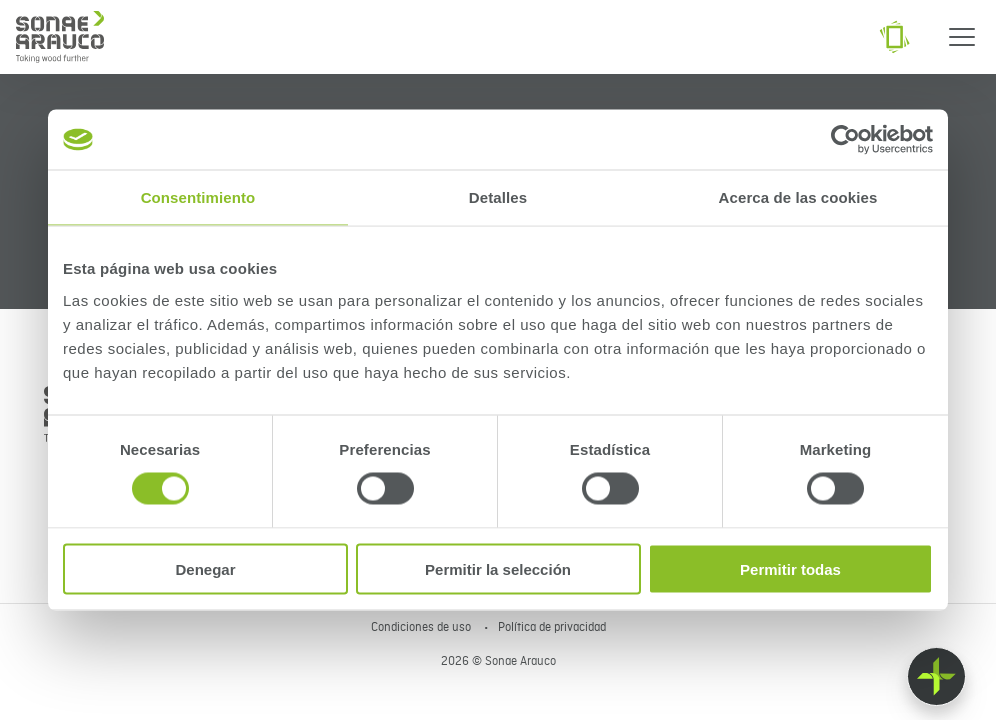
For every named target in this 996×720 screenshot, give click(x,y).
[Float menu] (936, 676)
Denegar (205, 568)
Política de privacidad (552, 628)
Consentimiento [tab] (198, 197)
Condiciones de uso (422, 628)
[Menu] (962, 37)
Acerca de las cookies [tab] (798, 197)
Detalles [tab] (498, 197)
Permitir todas (790, 568)
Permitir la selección (498, 568)
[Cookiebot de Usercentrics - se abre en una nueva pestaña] (845, 140)
